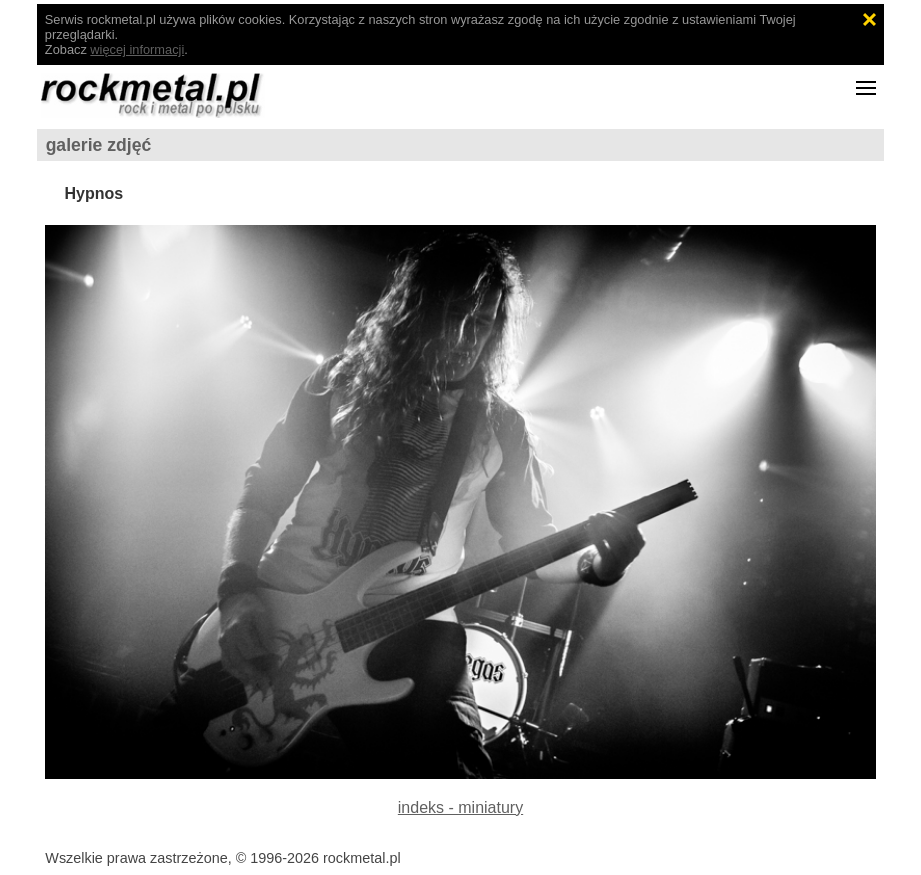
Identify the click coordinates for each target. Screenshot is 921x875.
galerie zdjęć (99, 145)
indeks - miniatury (460, 807)
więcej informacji (137, 49)
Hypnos (93, 193)
